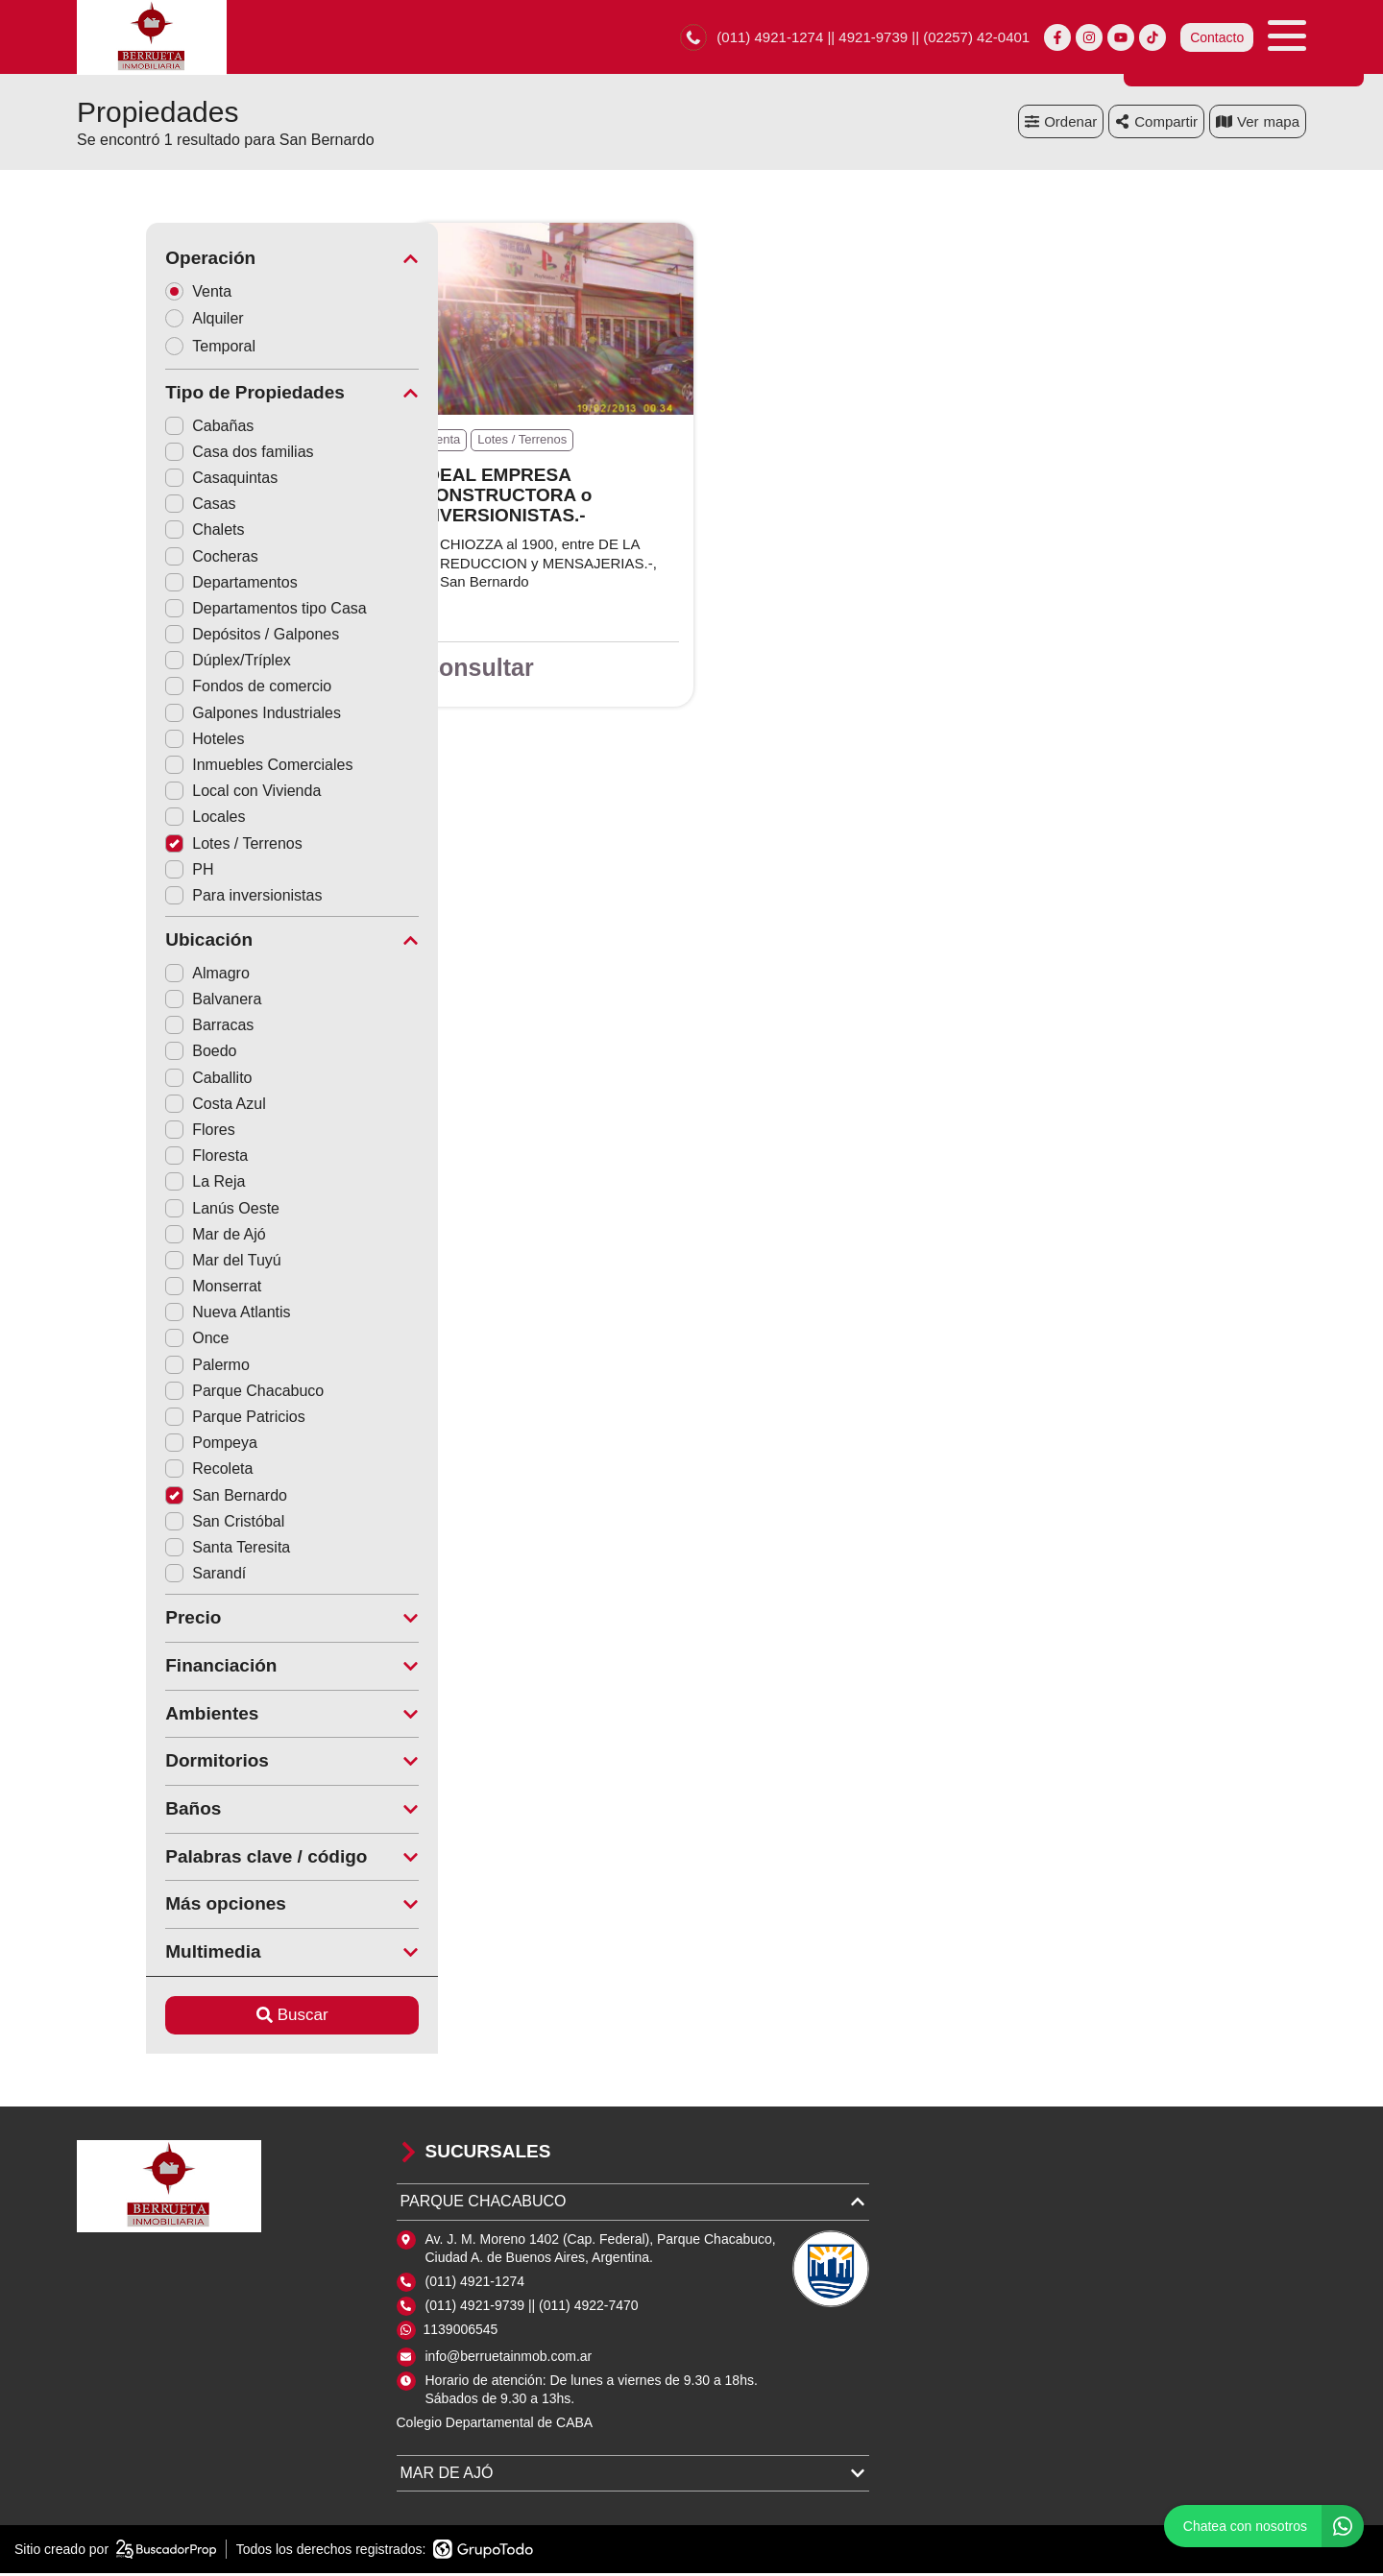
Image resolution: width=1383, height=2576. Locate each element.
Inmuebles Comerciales (189, 767)
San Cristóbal (155, 1524)
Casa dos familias (170, 454)
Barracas (140, 1028)
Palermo (138, 1368)
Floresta (137, 1158)
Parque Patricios (165, 1419)
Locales (136, 819)
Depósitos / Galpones (183, 637)
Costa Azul (146, 1106)
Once (127, 1341)
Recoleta (139, 1471)
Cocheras (142, 559)
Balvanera (144, 1002)
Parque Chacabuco (175, 1393)
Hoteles (135, 742)
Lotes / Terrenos (164, 846)
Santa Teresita (158, 1550)
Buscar (223, 2018)
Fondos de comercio (179, 689)
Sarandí (136, 1576)
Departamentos (162, 585)
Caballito (139, 1080)
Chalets (135, 532)
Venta (135, 293)
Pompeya (142, 1445)
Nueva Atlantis (158, 1315)
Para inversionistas (174, 898)
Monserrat (144, 1289)
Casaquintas (152, 480)
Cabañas (140, 429)
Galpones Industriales (184, 716)
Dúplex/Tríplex (159, 663)
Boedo (131, 1054)
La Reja (136, 1184)
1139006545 (461, 2332)
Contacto (1217, 38)
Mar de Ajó (146, 1237)
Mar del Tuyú (153, 1263)
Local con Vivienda (174, 793)
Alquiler (141, 321)
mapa (1257, 124)
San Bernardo (157, 1498)
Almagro (138, 976)
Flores (130, 1132)
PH (120, 872)
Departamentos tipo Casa (196, 611)
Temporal (147, 349)
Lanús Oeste (153, 1211)
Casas (131, 506)
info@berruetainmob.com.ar (509, 2359)
